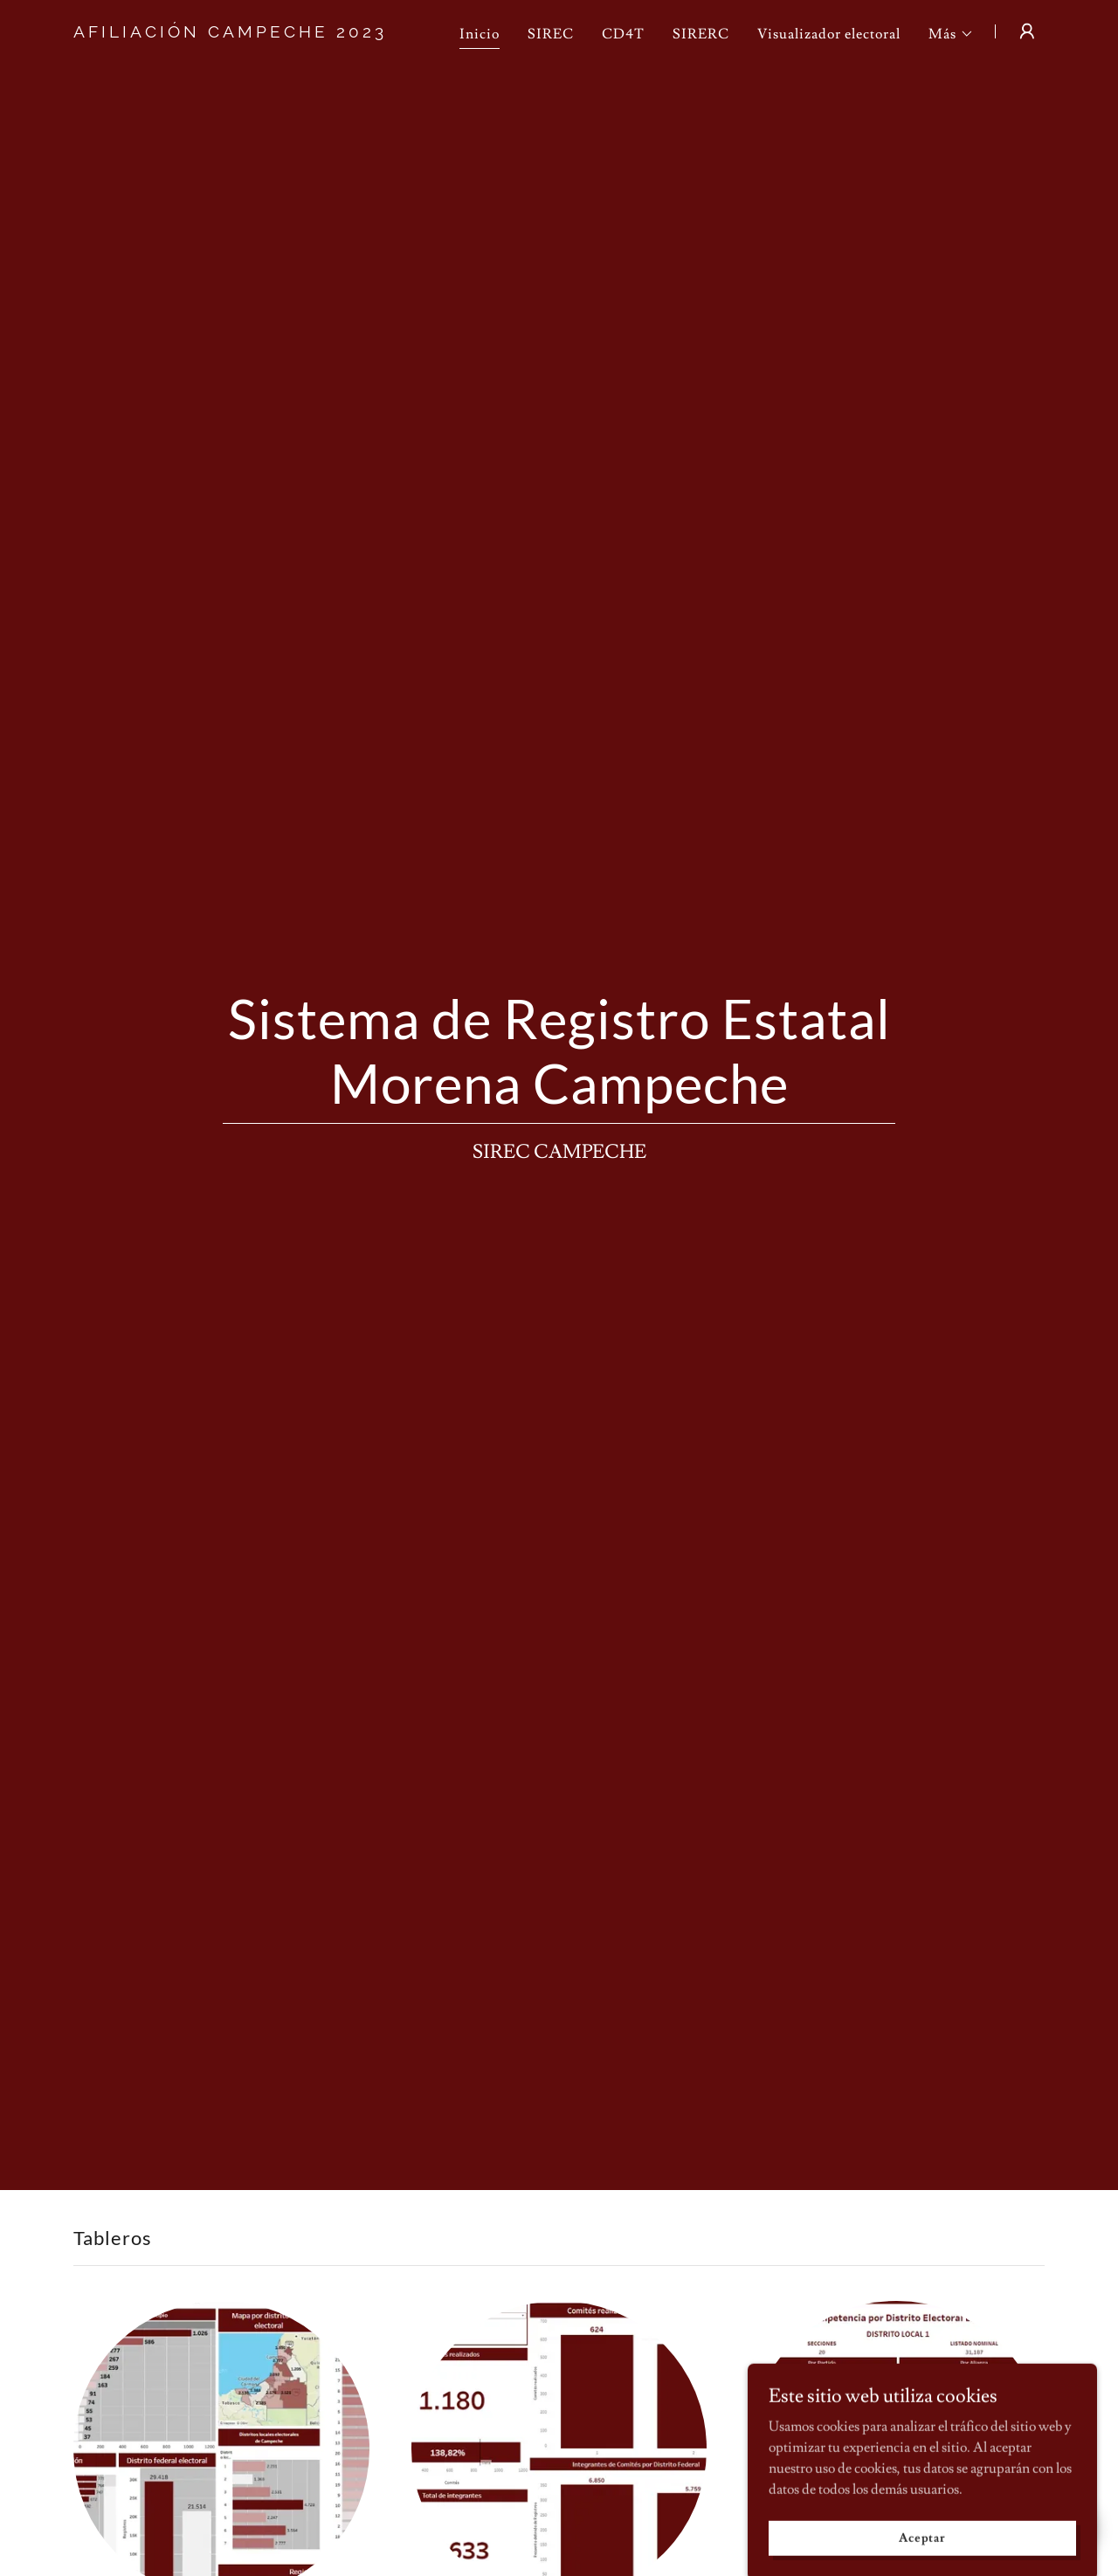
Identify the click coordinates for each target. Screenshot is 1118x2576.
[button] (951, 34)
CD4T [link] (623, 34)
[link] (243, 33)
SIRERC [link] (701, 34)
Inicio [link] (479, 34)
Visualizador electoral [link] (829, 34)
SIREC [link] (551, 34)
